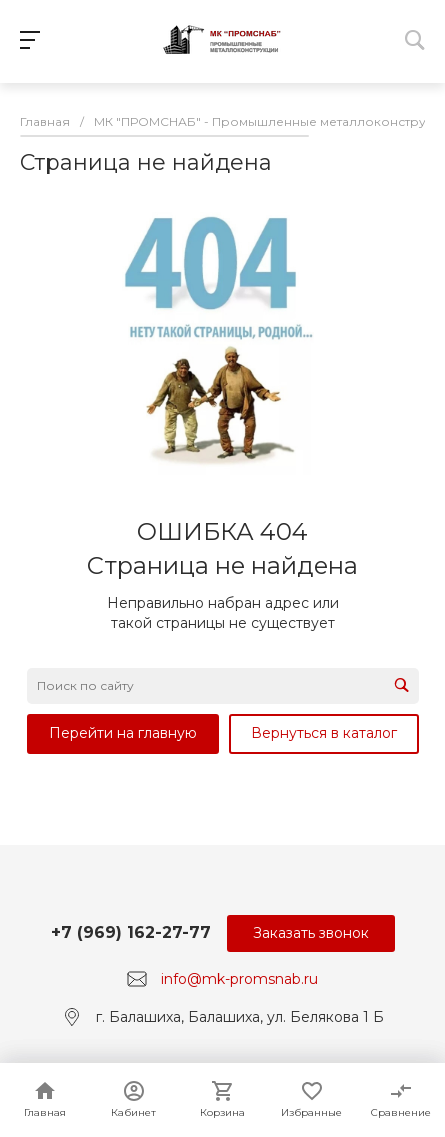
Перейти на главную (123, 733)
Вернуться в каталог (324, 733)
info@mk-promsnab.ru (239, 979)
